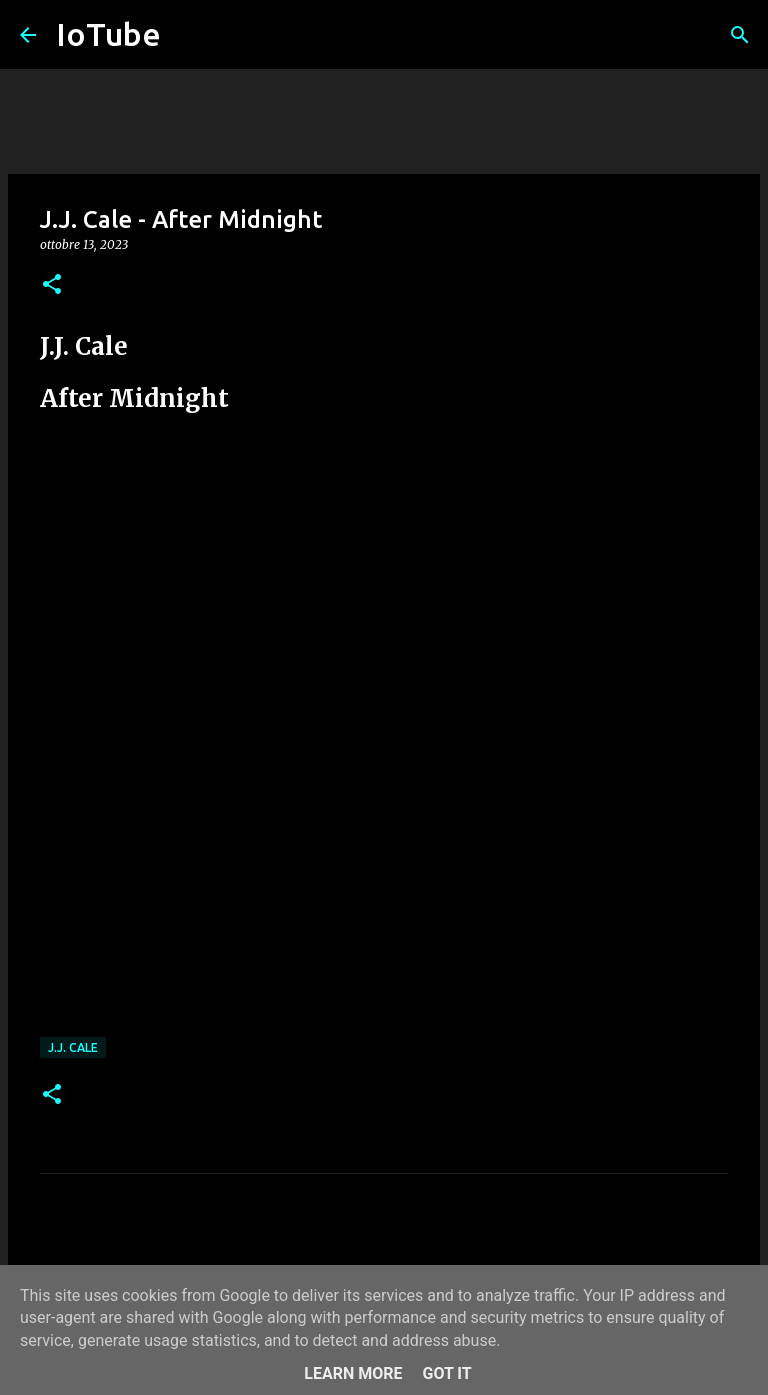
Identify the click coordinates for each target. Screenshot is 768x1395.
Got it (446, 1373)
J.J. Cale (73, 1047)
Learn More (353, 1373)
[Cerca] (740, 35)
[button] (52, 285)
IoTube (108, 34)
